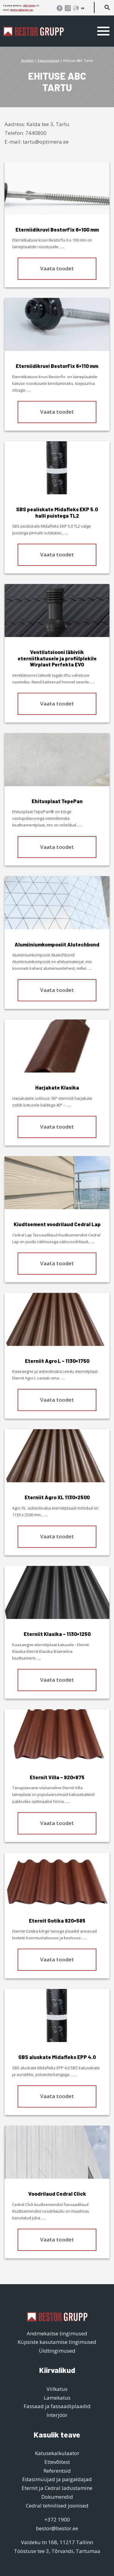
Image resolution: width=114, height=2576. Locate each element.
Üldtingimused (57, 2350)
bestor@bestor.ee (21, 9)
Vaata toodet (57, 268)
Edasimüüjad (48, 60)
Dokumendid (57, 2496)
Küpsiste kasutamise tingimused (57, 2341)
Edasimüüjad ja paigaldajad (57, 2479)
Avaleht (27, 60)
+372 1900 (29, 5)
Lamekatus (57, 2397)
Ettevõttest (57, 2461)
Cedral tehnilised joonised (57, 2505)
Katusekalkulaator (57, 2453)
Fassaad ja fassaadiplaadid (57, 2406)
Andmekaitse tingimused (57, 2333)
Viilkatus (57, 2388)
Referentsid (57, 2470)
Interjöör (57, 2414)
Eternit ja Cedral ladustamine (57, 2487)
